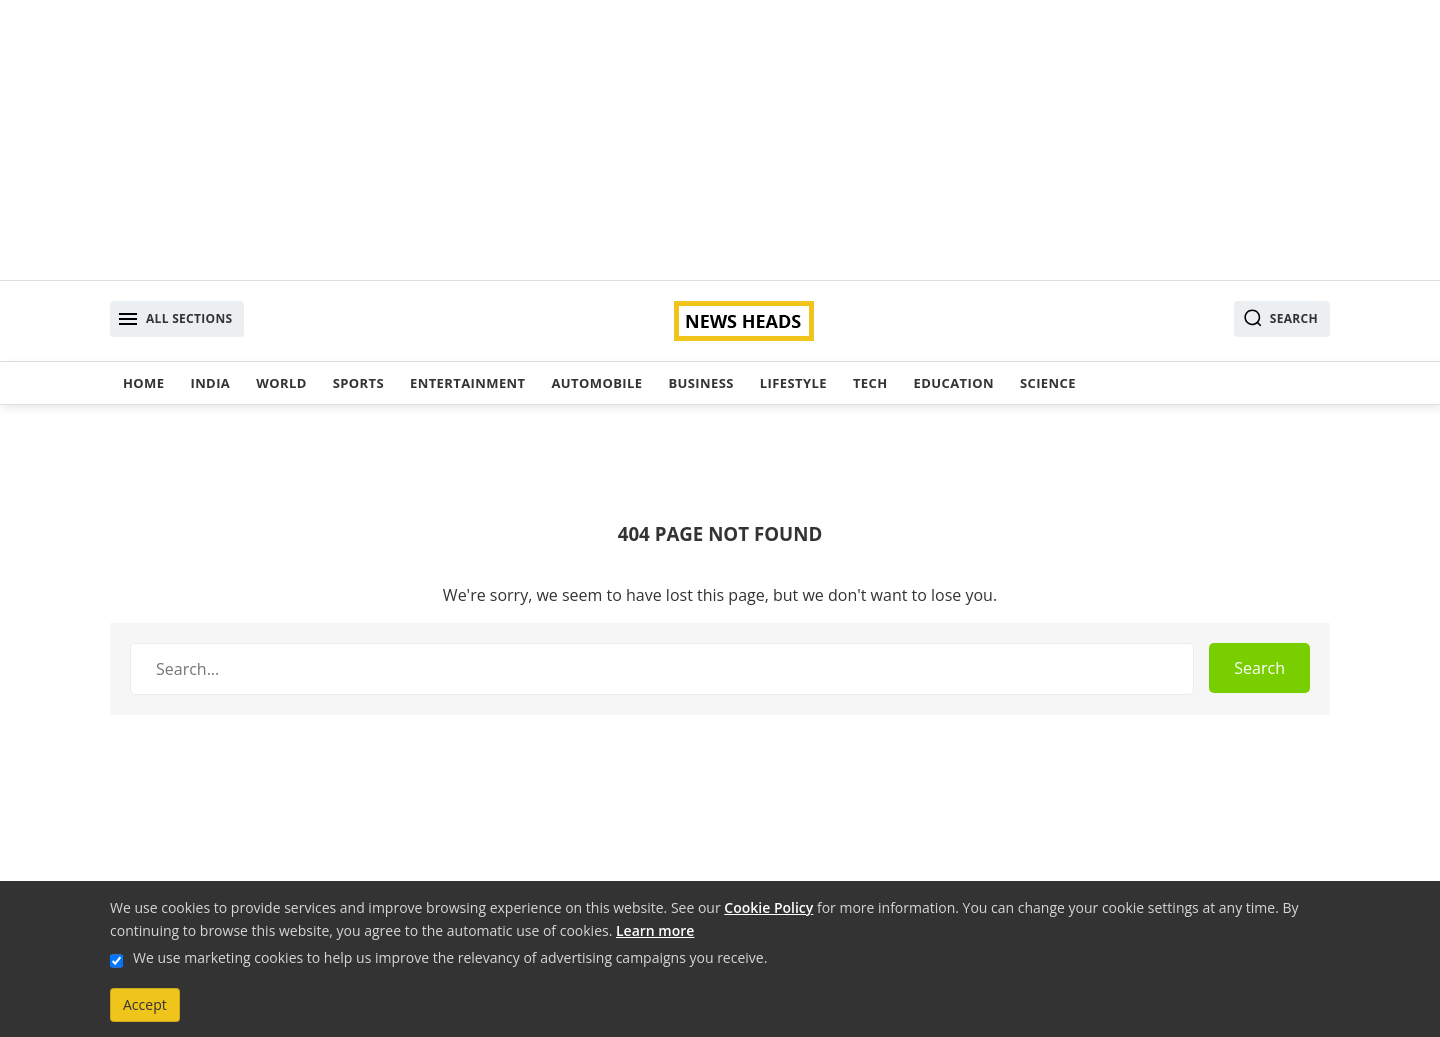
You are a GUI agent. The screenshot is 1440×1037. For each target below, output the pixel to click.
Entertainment (467, 383)
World (281, 383)
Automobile (596, 383)
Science (1048, 383)
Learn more (655, 930)
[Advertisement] (720, 140)
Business (700, 383)
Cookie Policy (768, 907)
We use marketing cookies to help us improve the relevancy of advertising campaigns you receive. (450, 957)
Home (143, 383)
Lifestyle (793, 383)
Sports (358, 383)
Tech (870, 383)
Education (954, 383)
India (210, 383)
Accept (145, 1004)
